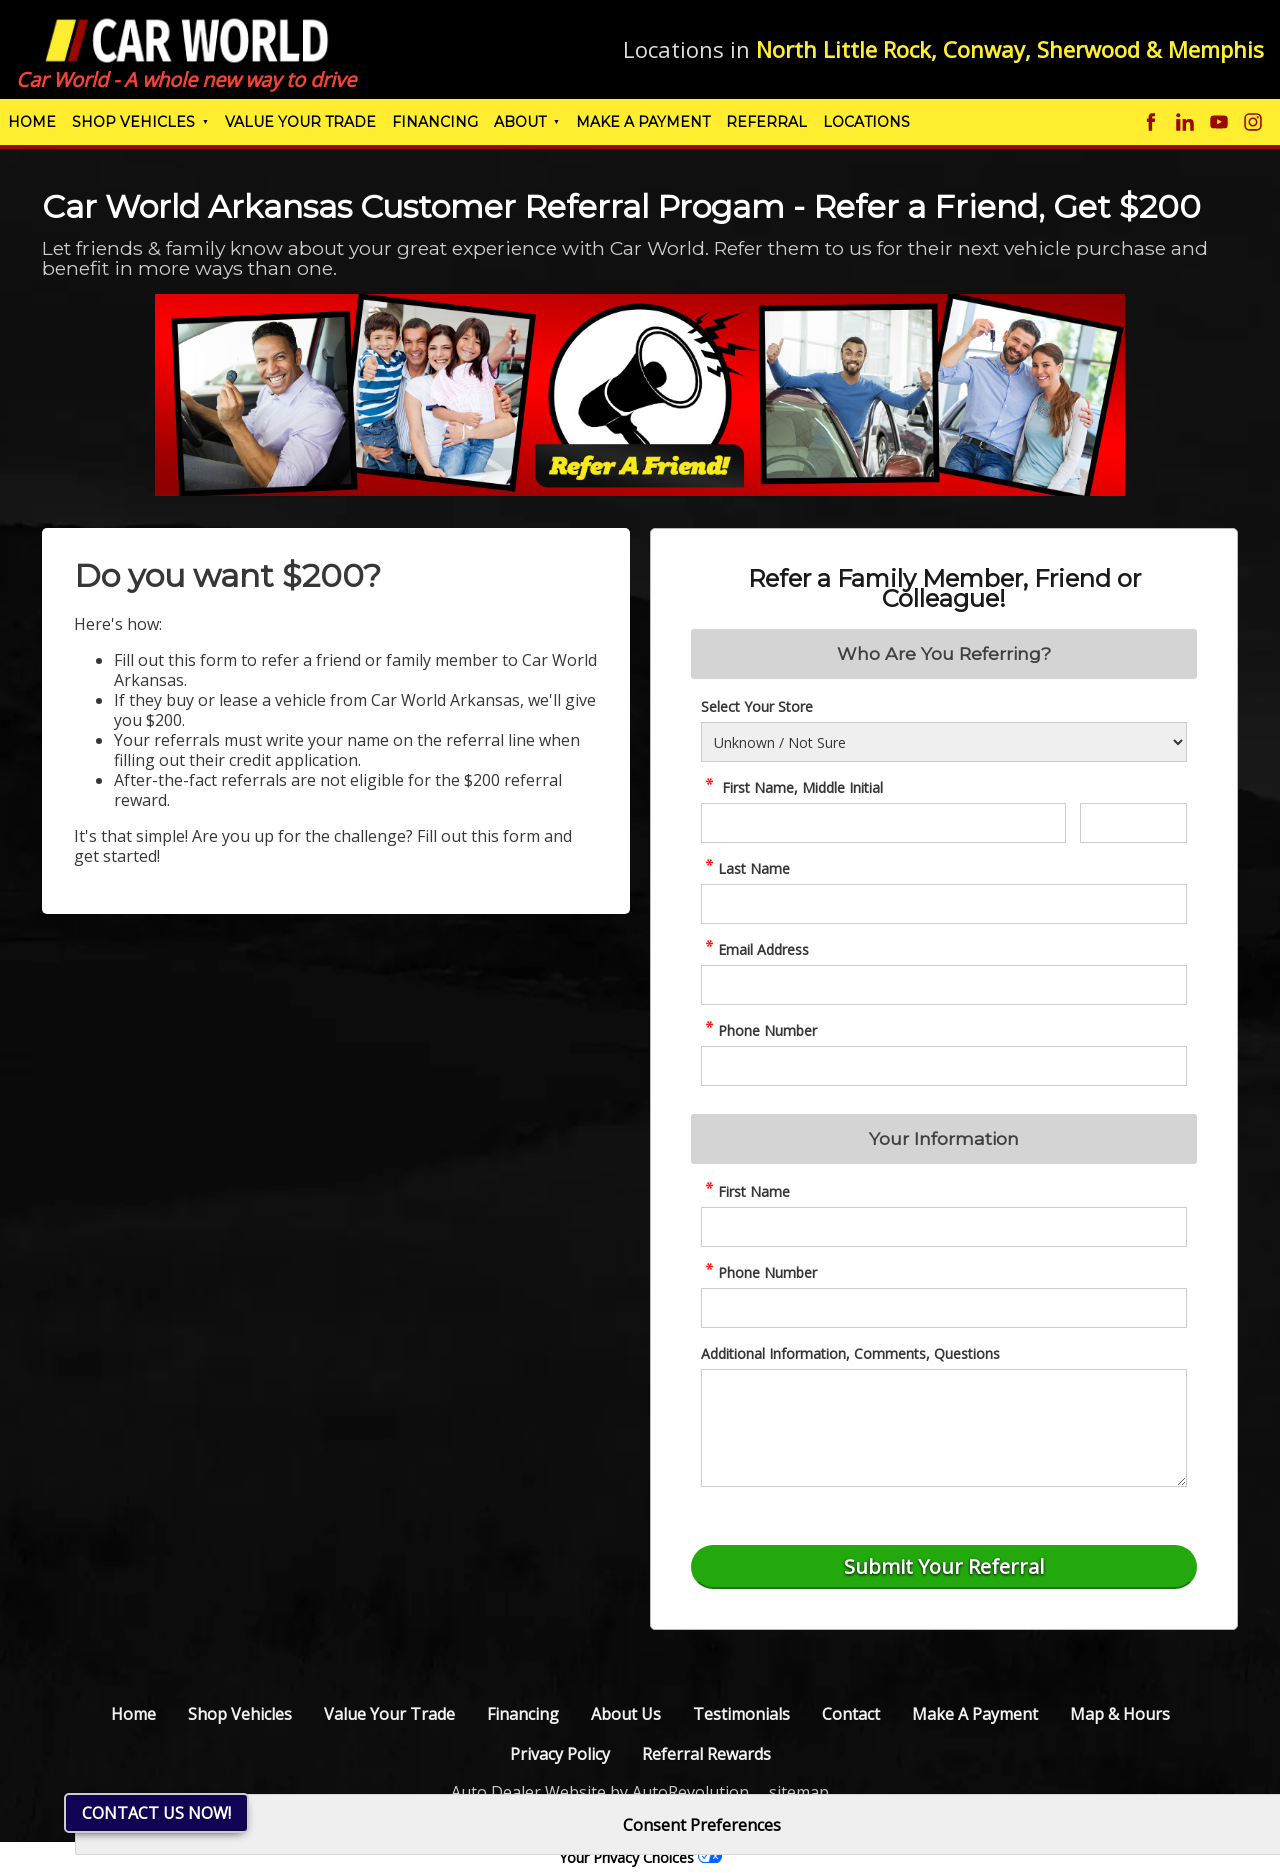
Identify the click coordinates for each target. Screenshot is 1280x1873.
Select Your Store (757, 706)
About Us (626, 1714)
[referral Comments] (944, 1428)
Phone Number (759, 1030)
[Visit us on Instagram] (1253, 122)
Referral (766, 122)
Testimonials (741, 1714)
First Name (745, 1191)
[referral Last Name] (944, 904)
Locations (866, 122)
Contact (851, 1714)
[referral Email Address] (944, 985)
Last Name (745, 868)
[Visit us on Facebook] (1151, 122)
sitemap (799, 1792)
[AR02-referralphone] (944, 1308)
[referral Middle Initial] (1133, 823)
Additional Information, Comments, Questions (850, 1353)
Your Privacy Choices (640, 1857)
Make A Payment (643, 122)
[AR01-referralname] (944, 1227)
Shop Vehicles (133, 122)
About (520, 122)
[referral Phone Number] (944, 1066)
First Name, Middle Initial (792, 787)
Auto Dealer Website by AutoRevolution (600, 1792)
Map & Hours (1120, 1714)
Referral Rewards (706, 1754)
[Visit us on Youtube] (1219, 122)
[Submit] (944, 1567)
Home (32, 122)
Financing (435, 122)
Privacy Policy (560, 1754)
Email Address (755, 949)
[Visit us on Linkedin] (1185, 122)
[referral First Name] (883, 823)
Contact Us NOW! (156, 1813)
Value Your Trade (300, 122)
